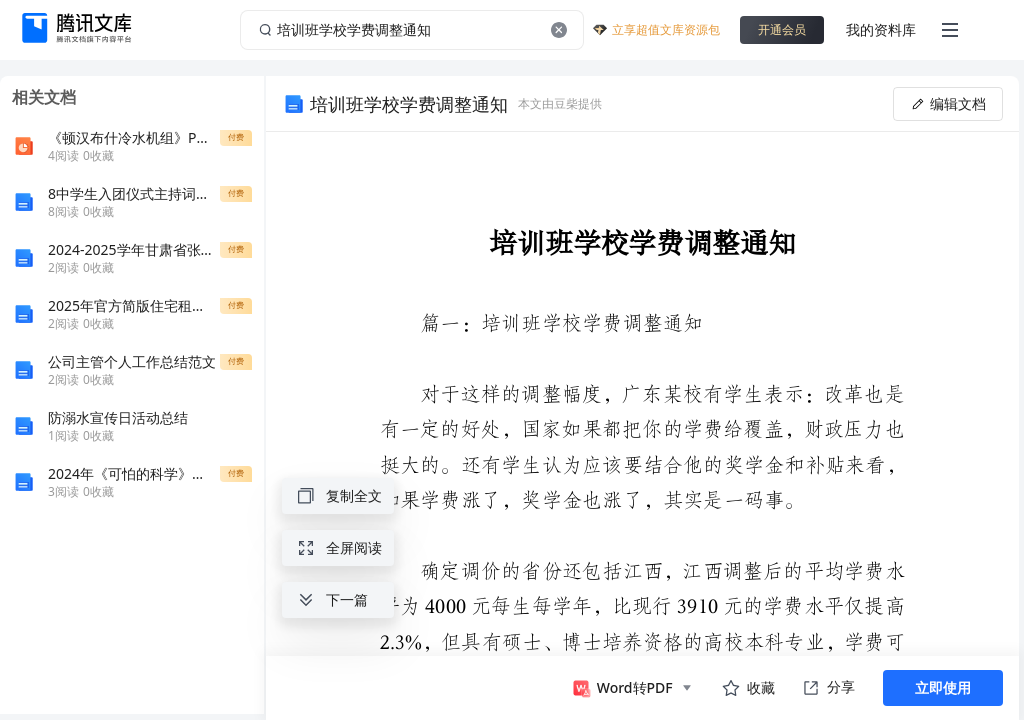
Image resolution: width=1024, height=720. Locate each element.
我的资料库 (881, 29)
